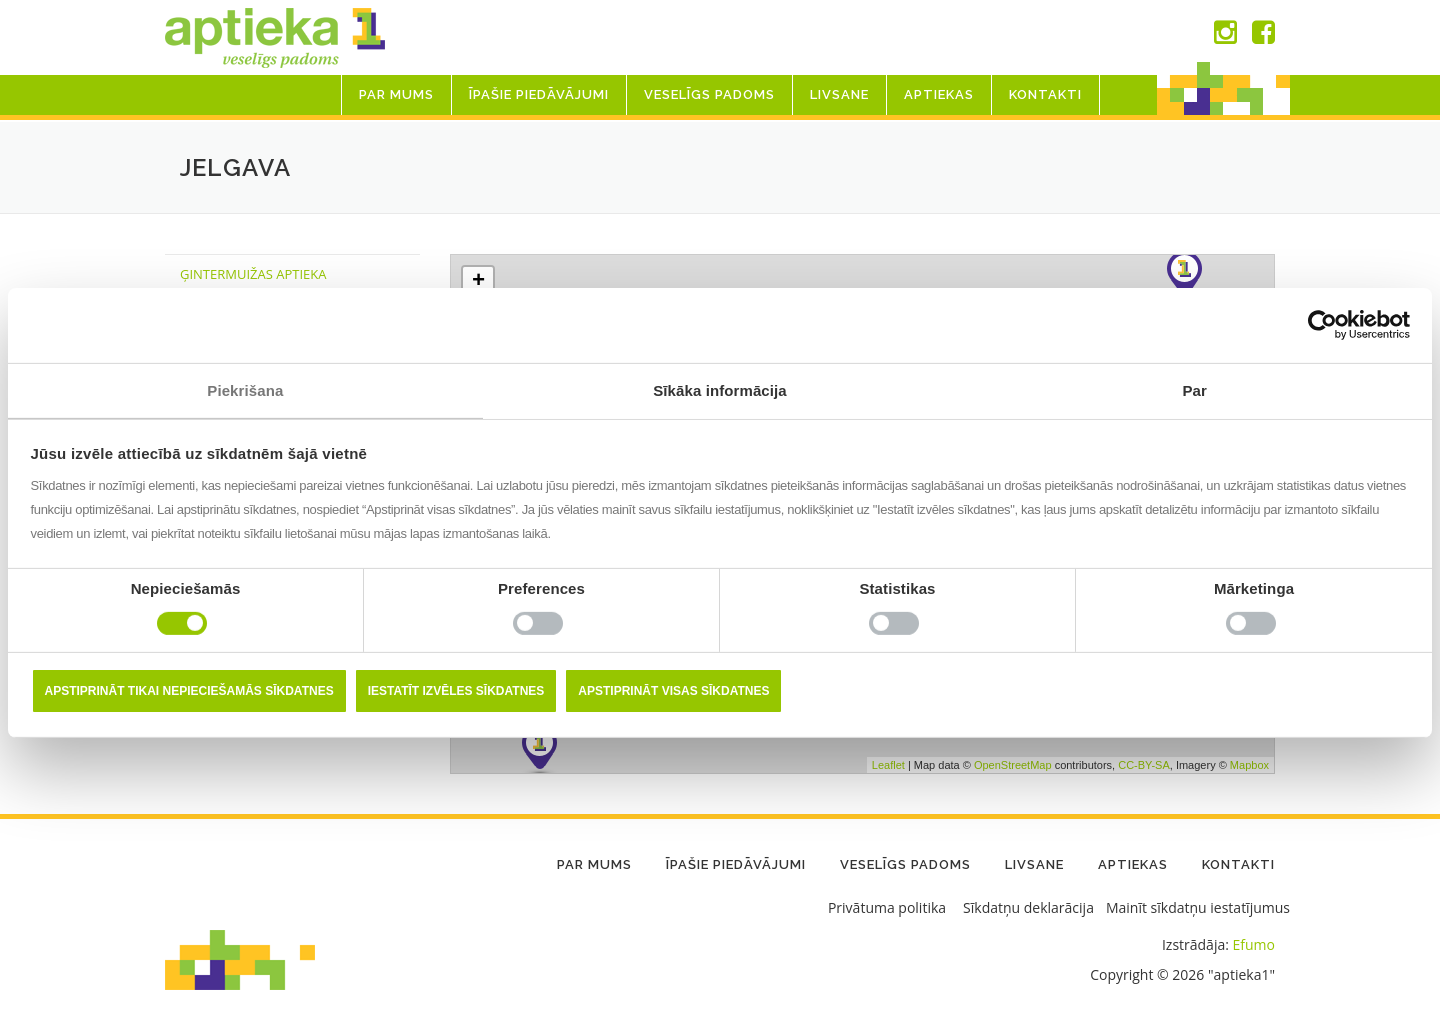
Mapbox (1249, 764)
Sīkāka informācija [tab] (720, 389)
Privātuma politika (887, 907)
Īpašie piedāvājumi (539, 94)
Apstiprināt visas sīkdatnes (673, 691)
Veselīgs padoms (709, 94)
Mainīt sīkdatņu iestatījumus (1198, 907)
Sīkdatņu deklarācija (1028, 907)
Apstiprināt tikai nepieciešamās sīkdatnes (189, 691)
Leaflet (888, 764)
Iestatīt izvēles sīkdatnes (456, 691)
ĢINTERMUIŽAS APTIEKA (253, 274)
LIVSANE (839, 94)
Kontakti (1045, 94)
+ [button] (478, 282)
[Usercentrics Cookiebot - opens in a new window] (1322, 325)
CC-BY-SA (1144, 764)
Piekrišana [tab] (245, 389)
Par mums (396, 94)
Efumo (1254, 944)
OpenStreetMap (1013, 764)
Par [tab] (1194, 389)
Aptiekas (939, 94)
